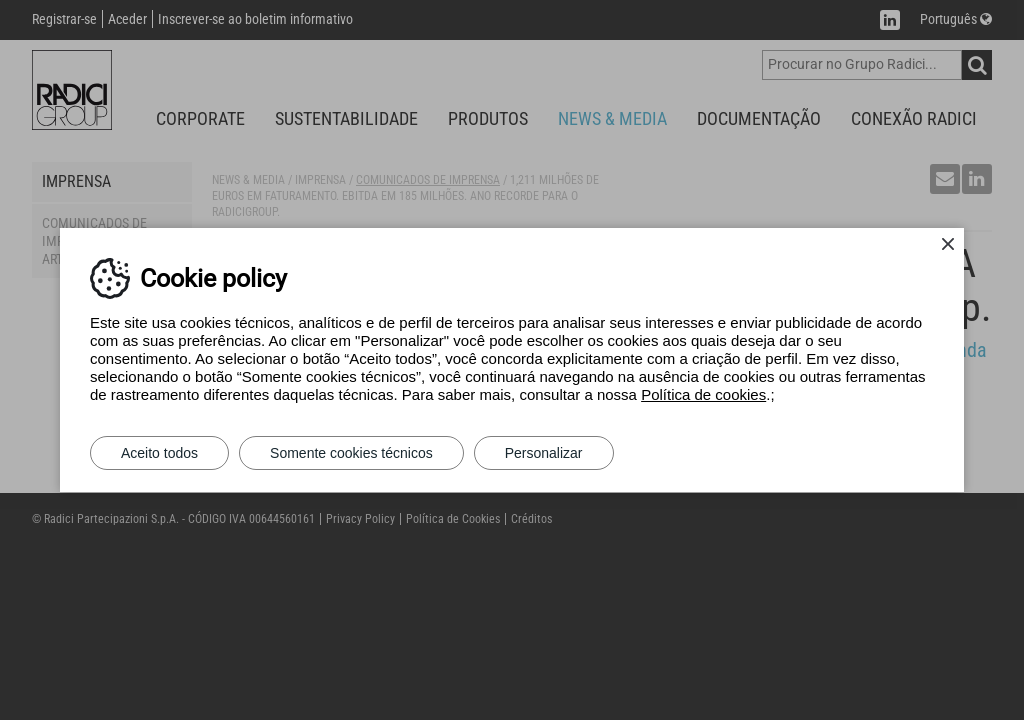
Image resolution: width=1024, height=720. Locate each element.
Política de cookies (703, 394)
